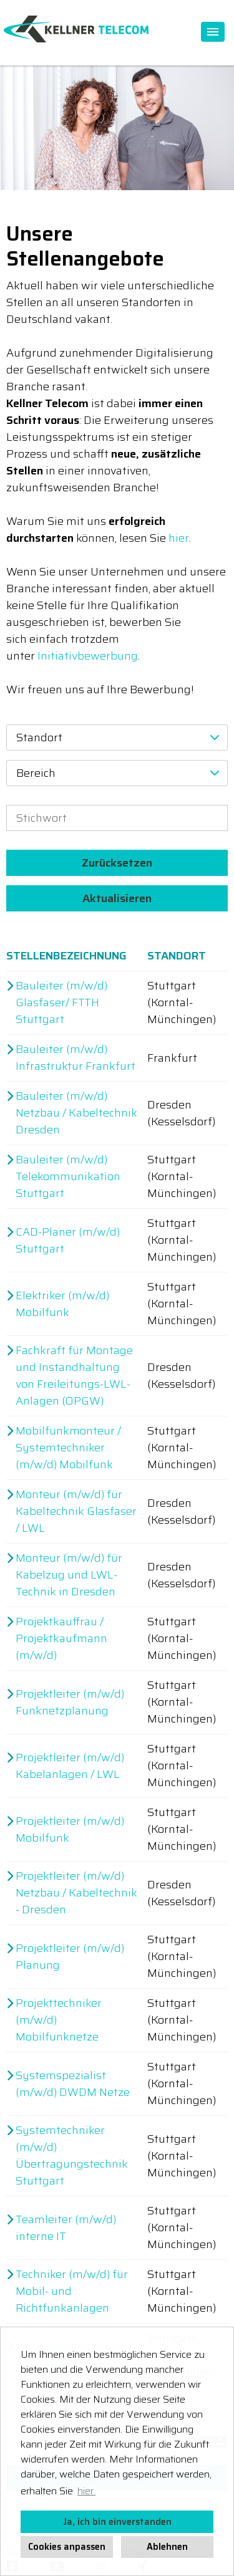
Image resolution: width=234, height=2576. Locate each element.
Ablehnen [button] (167, 2547)
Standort (176, 955)
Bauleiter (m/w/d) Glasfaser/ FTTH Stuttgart (61, 1003)
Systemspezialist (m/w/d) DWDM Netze (73, 2084)
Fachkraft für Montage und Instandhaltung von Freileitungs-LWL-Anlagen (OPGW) (74, 1376)
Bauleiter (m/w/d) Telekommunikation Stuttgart (68, 1176)
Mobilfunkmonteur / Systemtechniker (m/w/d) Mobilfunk (68, 1448)
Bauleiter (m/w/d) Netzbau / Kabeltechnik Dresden (76, 1113)
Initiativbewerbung (87, 656)
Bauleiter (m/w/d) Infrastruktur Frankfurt (75, 1058)
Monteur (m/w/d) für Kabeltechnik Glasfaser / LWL (76, 1511)
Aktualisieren (117, 898)
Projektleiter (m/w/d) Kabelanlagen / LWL (70, 1766)
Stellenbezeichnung (66, 955)
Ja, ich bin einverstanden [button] (117, 2522)
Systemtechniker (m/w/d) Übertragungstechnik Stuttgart (72, 2155)
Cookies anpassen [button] (66, 2547)
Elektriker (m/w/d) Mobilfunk (62, 1304)
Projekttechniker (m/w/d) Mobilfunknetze (59, 2020)
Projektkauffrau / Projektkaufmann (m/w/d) (61, 1638)
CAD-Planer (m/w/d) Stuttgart (68, 1240)
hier (178, 538)
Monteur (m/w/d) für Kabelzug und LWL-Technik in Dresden (69, 1575)
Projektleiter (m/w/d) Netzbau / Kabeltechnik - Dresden (76, 1893)
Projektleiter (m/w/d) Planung (70, 1957)
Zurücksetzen (117, 863)
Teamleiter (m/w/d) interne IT (66, 2228)
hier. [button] (86, 2491)
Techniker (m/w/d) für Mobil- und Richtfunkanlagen (72, 2291)
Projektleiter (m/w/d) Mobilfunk (70, 1830)
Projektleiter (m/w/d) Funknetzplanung (70, 1702)
